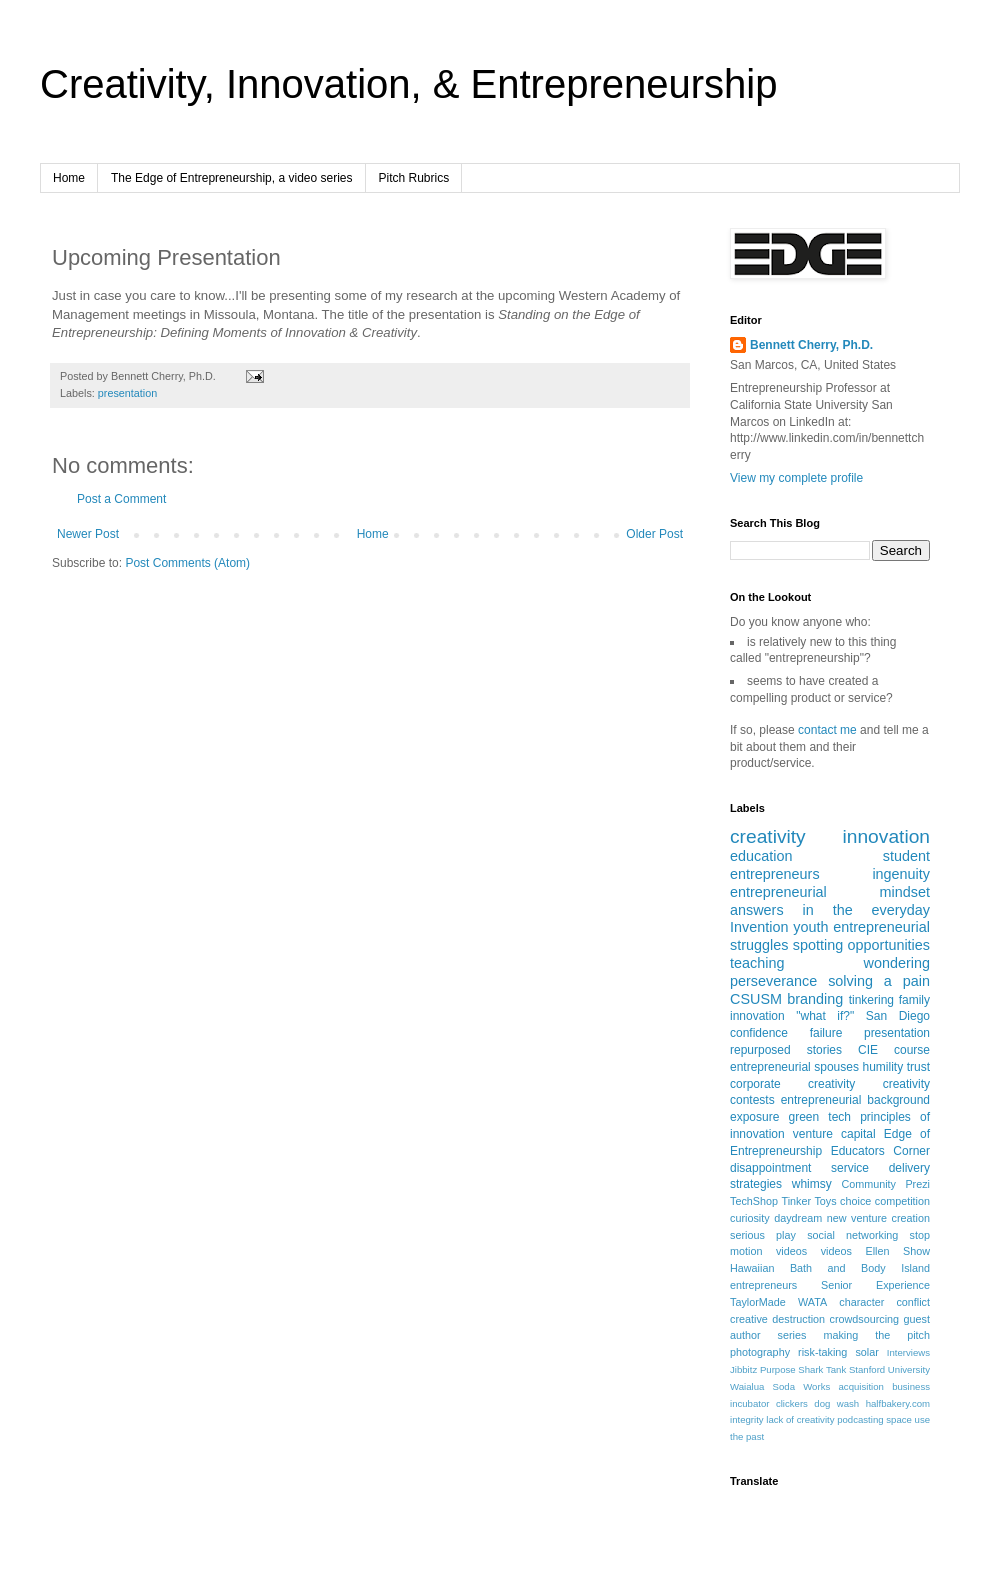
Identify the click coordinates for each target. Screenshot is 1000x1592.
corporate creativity (792, 1084)
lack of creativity (800, 1419)
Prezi (917, 1184)
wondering (897, 963)
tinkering (871, 1000)
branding (815, 999)
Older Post (654, 534)
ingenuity (901, 874)
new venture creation (878, 1218)
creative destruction (777, 1319)
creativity (768, 836)
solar (866, 1352)
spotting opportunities (861, 945)
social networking (852, 1235)
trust (918, 1067)
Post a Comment (121, 499)
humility (882, 1067)
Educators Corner (880, 1151)
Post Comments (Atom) (187, 563)
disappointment (770, 1168)
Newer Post (88, 534)
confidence (759, 1033)
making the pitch (876, 1335)
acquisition (861, 1386)
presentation (127, 393)
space (899, 1419)
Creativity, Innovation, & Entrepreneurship (408, 84)
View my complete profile (796, 478)
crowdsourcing (865, 1319)
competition (902, 1201)
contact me (827, 730)
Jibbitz (743, 1369)
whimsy (812, 1184)
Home (69, 178)
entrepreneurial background (855, 1100)
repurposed (760, 1050)
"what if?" (825, 1016)
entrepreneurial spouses (794, 1067)
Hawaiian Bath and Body (808, 1268)
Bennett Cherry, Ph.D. (811, 345)
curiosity (750, 1218)
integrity (747, 1419)
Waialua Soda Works (780, 1386)
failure (826, 1033)
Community (868, 1184)
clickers (792, 1403)
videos (836, 1251)
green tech (820, 1117)
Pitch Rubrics (414, 178)
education (761, 856)
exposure (754, 1117)
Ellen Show (897, 1251)
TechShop (754, 1201)
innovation (886, 836)
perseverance (773, 981)
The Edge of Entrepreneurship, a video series (231, 178)
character (861, 1302)
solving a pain (879, 981)
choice (855, 1201)
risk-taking (822, 1352)
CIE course (894, 1050)
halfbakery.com (898, 1403)
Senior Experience (875, 1285)
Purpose (778, 1369)
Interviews (908, 1352)
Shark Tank (822, 1369)
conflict (913, 1302)
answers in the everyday (830, 910)
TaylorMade (758, 1302)
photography (760, 1352)
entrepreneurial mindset (830, 892)
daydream (798, 1218)
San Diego (898, 1016)
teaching (757, 963)
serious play (763, 1235)
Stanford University (889, 1369)
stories (824, 1050)
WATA (812, 1302)
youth (810, 927)
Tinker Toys (809, 1201)
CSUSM (756, 999)
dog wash (836, 1403)
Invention (759, 927)
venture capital (834, 1134)
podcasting (860, 1419)
